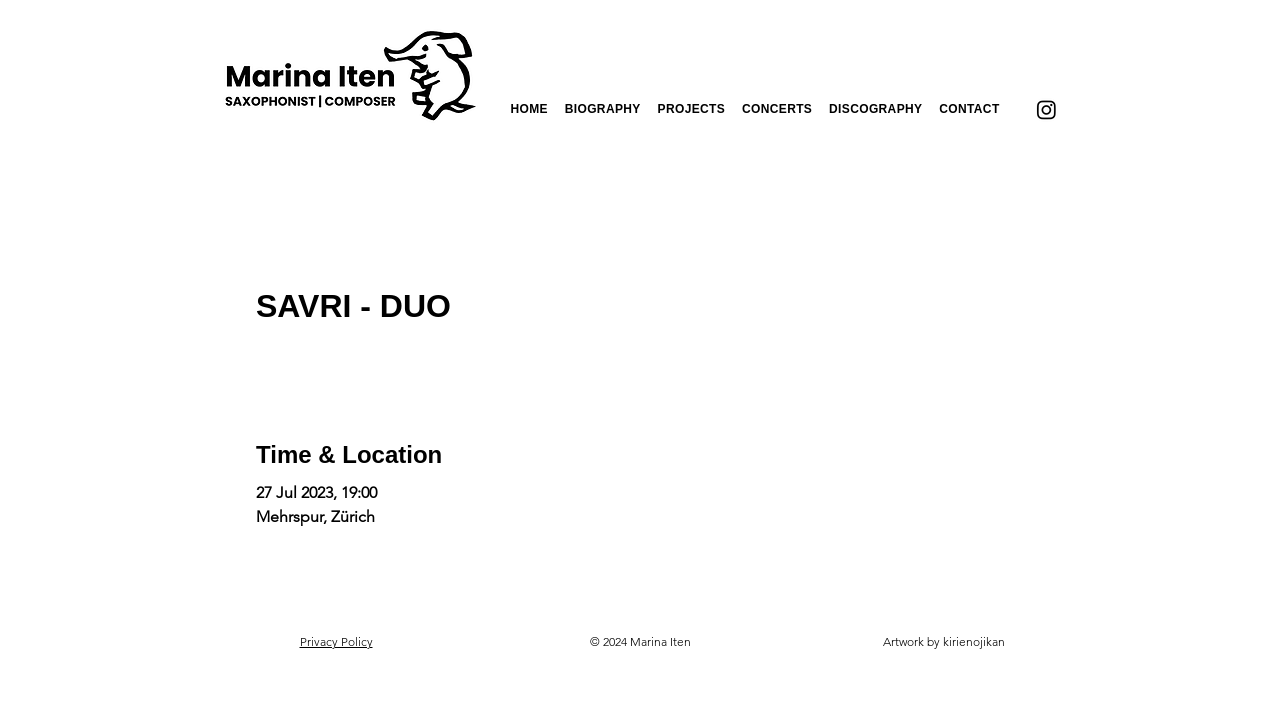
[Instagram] (1046, 109)
